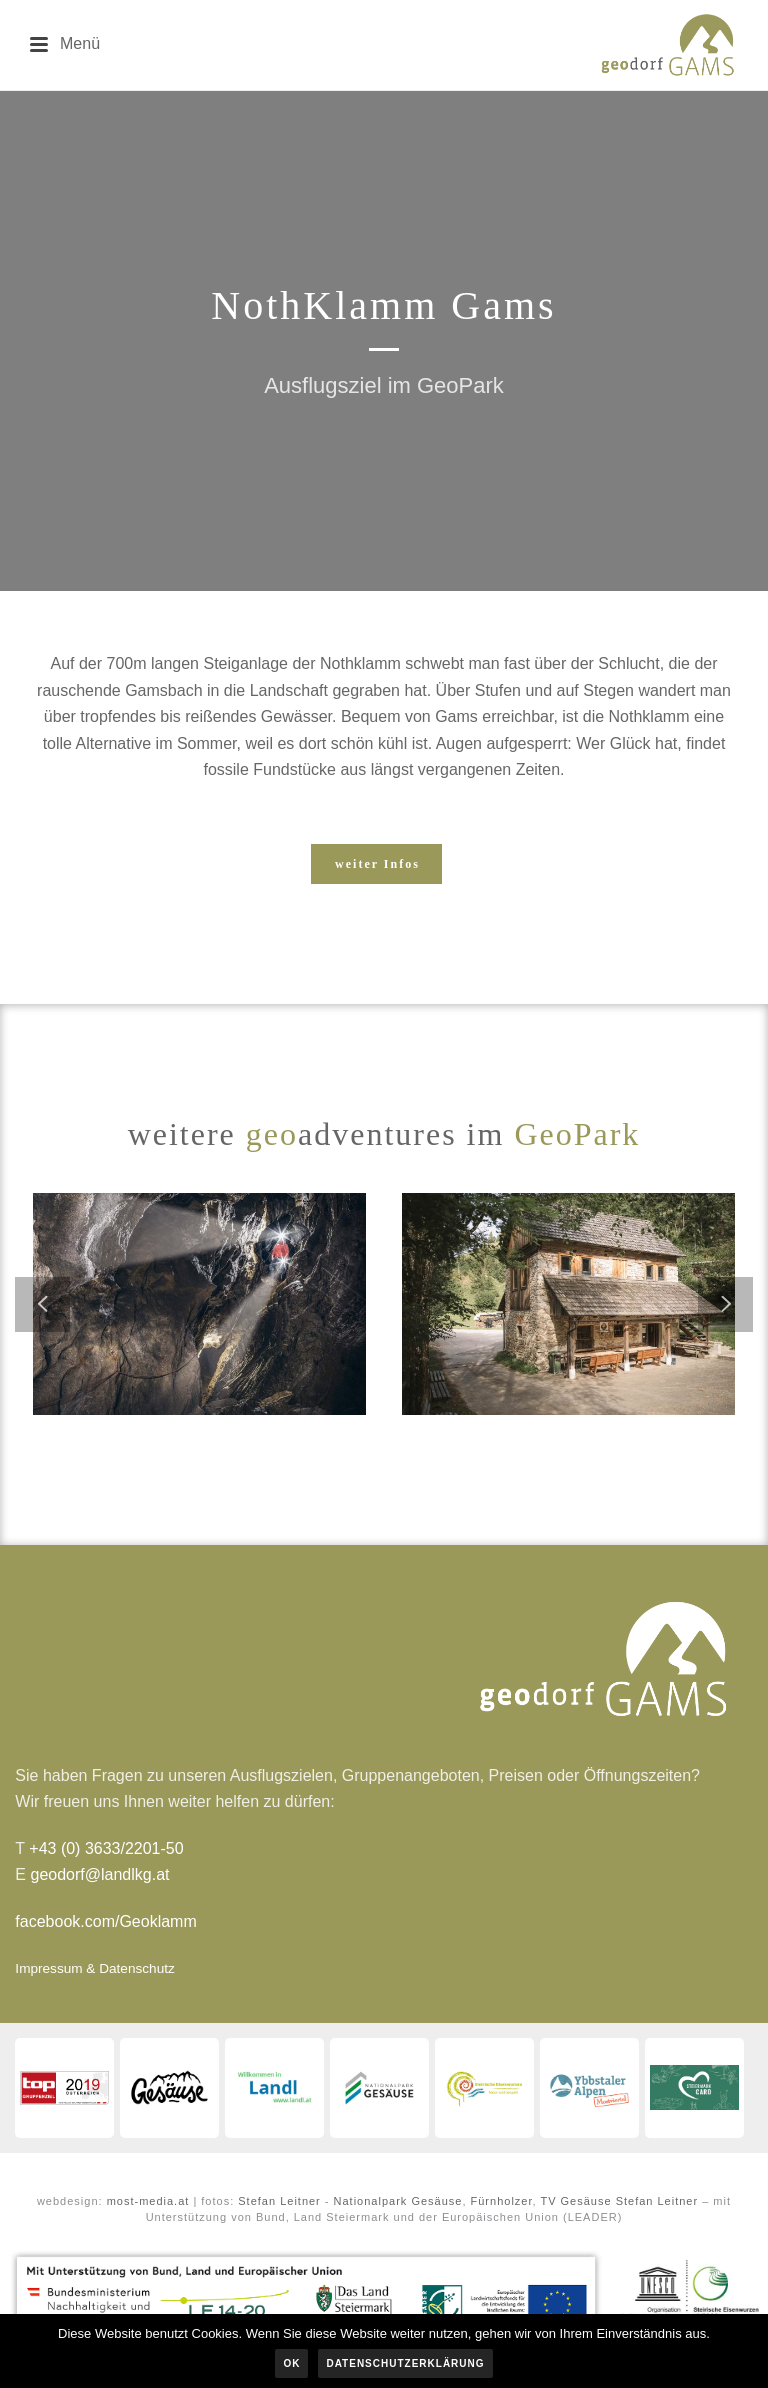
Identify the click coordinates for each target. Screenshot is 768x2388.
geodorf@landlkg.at (99, 1874)
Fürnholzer (502, 2201)
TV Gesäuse (575, 2201)
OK (291, 2363)
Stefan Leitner (279, 2201)
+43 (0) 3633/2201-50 (106, 1848)
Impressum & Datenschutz (94, 1968)
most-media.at (148, 2201)
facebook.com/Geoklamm (105, 1921)
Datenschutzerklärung (405, 2363)
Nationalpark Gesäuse (398, 2201)
